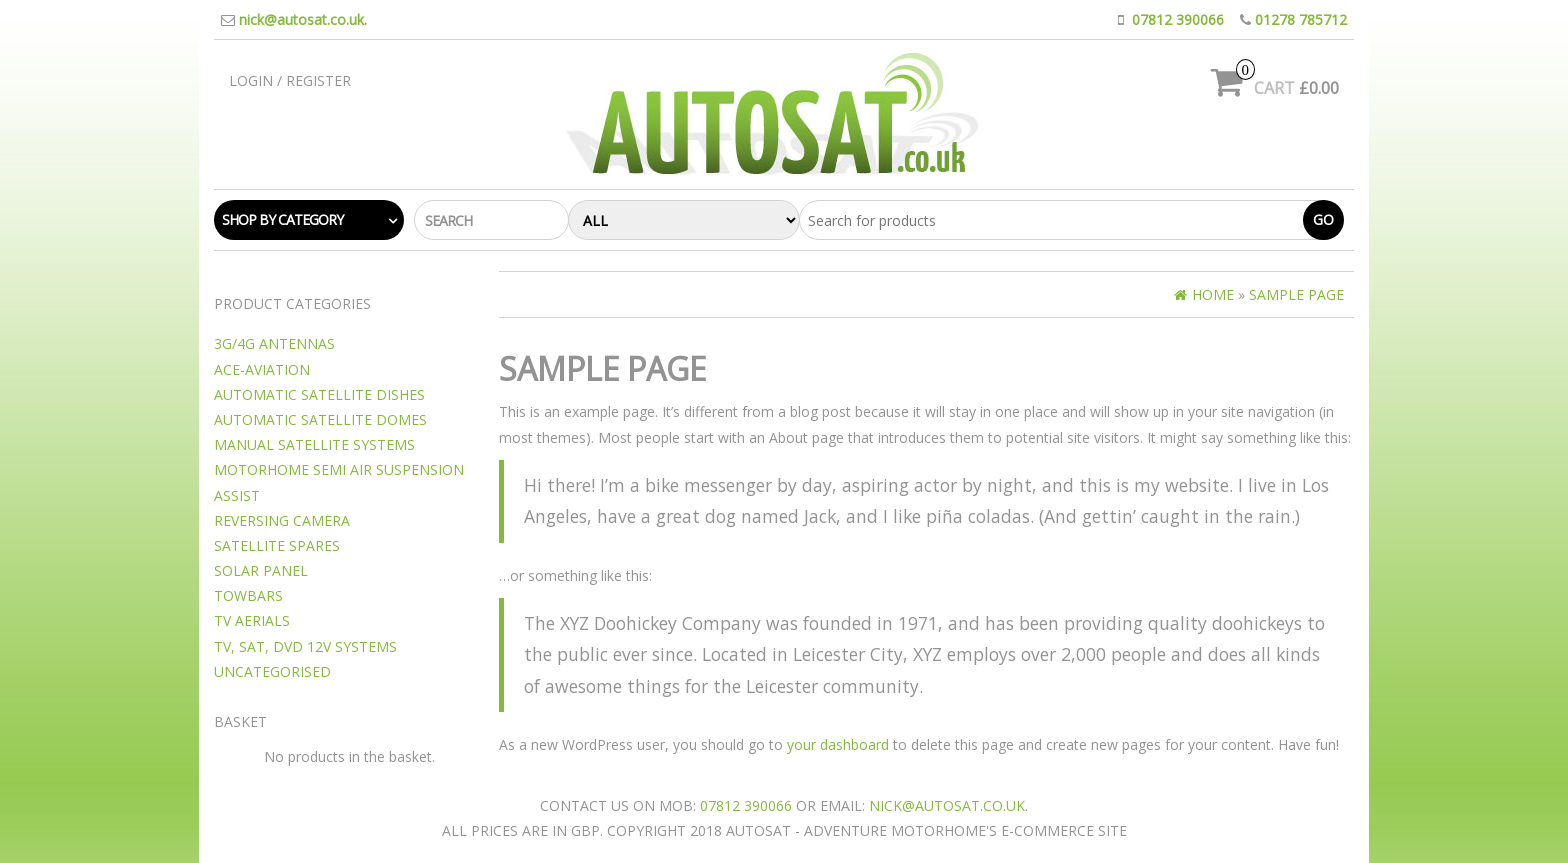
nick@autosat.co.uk (301, 19)
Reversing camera (282, 520)
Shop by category (282, 219)
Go (1323, 219)
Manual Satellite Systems (314, 444)
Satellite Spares (277, 545)
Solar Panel (261, 570)
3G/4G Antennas (274, 343)
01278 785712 (1301, 19)
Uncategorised (272, 671)
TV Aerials (252, 620)
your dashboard (838, 744)
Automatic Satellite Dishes (319, 394)
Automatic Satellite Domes (320, 419)
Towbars (248, 595)
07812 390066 (1178, 19)
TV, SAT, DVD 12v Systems (305, 646)
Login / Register (290, 80)
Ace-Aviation (262, 369)
